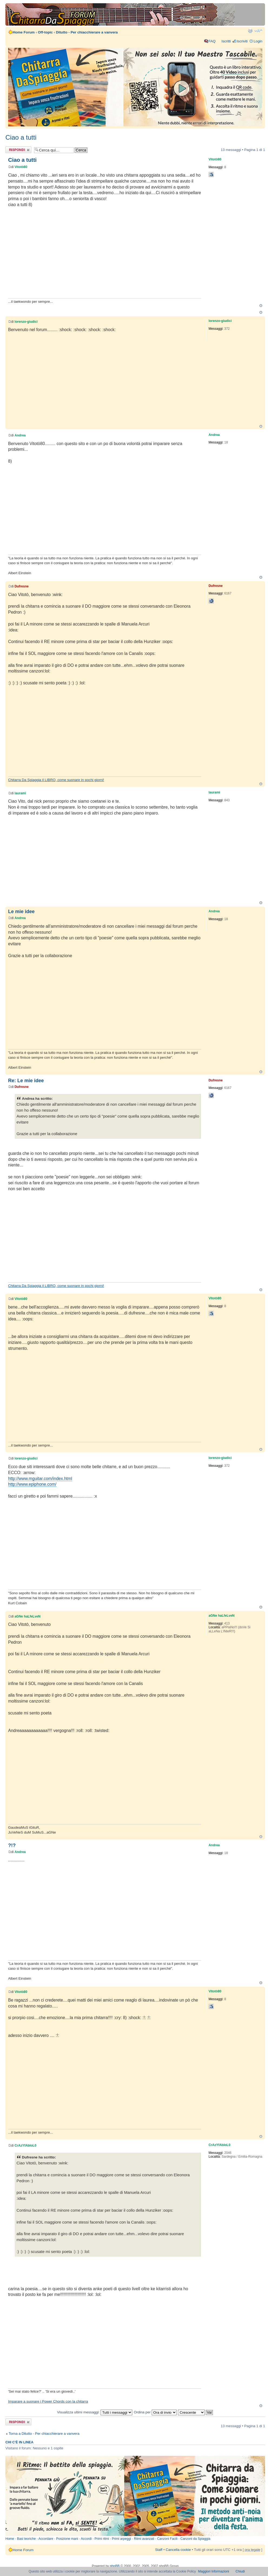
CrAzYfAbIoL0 (26, 2145)
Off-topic (45, 32)
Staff (159, 2550)
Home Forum (24, 32)
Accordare (45, 2539)
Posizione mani (67, 2539)
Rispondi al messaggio (18, 149)
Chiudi (240, 2571)
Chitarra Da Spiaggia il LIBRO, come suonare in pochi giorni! (56, 780)
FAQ (212, 41)
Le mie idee (21, 911)
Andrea (20, 435)
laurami (20, 793)
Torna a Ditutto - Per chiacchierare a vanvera (44, 2434)
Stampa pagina (250, 30)
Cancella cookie (178, 2550)
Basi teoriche (26, 2539)
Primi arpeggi (121, 2539)
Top (260, 305)
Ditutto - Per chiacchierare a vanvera (87, 32)
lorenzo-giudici (26, 322)
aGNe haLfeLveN (28, 1616)
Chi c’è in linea (19, 2442)
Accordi (86, 2539)
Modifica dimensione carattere (258, 30)
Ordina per (155, 2412)
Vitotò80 (21, 167)
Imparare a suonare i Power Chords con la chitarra (48, 2401)
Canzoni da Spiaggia (195, 2539)
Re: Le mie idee (26, 1080)
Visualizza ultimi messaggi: (94, 2412)
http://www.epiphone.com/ (32, 1484)
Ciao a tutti (21, 137)
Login (258, 41)
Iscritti (226, 41)
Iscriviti (242, 41)
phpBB (115, 2566)
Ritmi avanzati (144, 2539)
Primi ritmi (102, 2539)
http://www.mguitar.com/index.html (40, 1478)
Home (9, 2539)
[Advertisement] (104, 255)
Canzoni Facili (167, 2539)
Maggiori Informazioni (213, 2571)
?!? (12, 1845)
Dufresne (22, 586)
